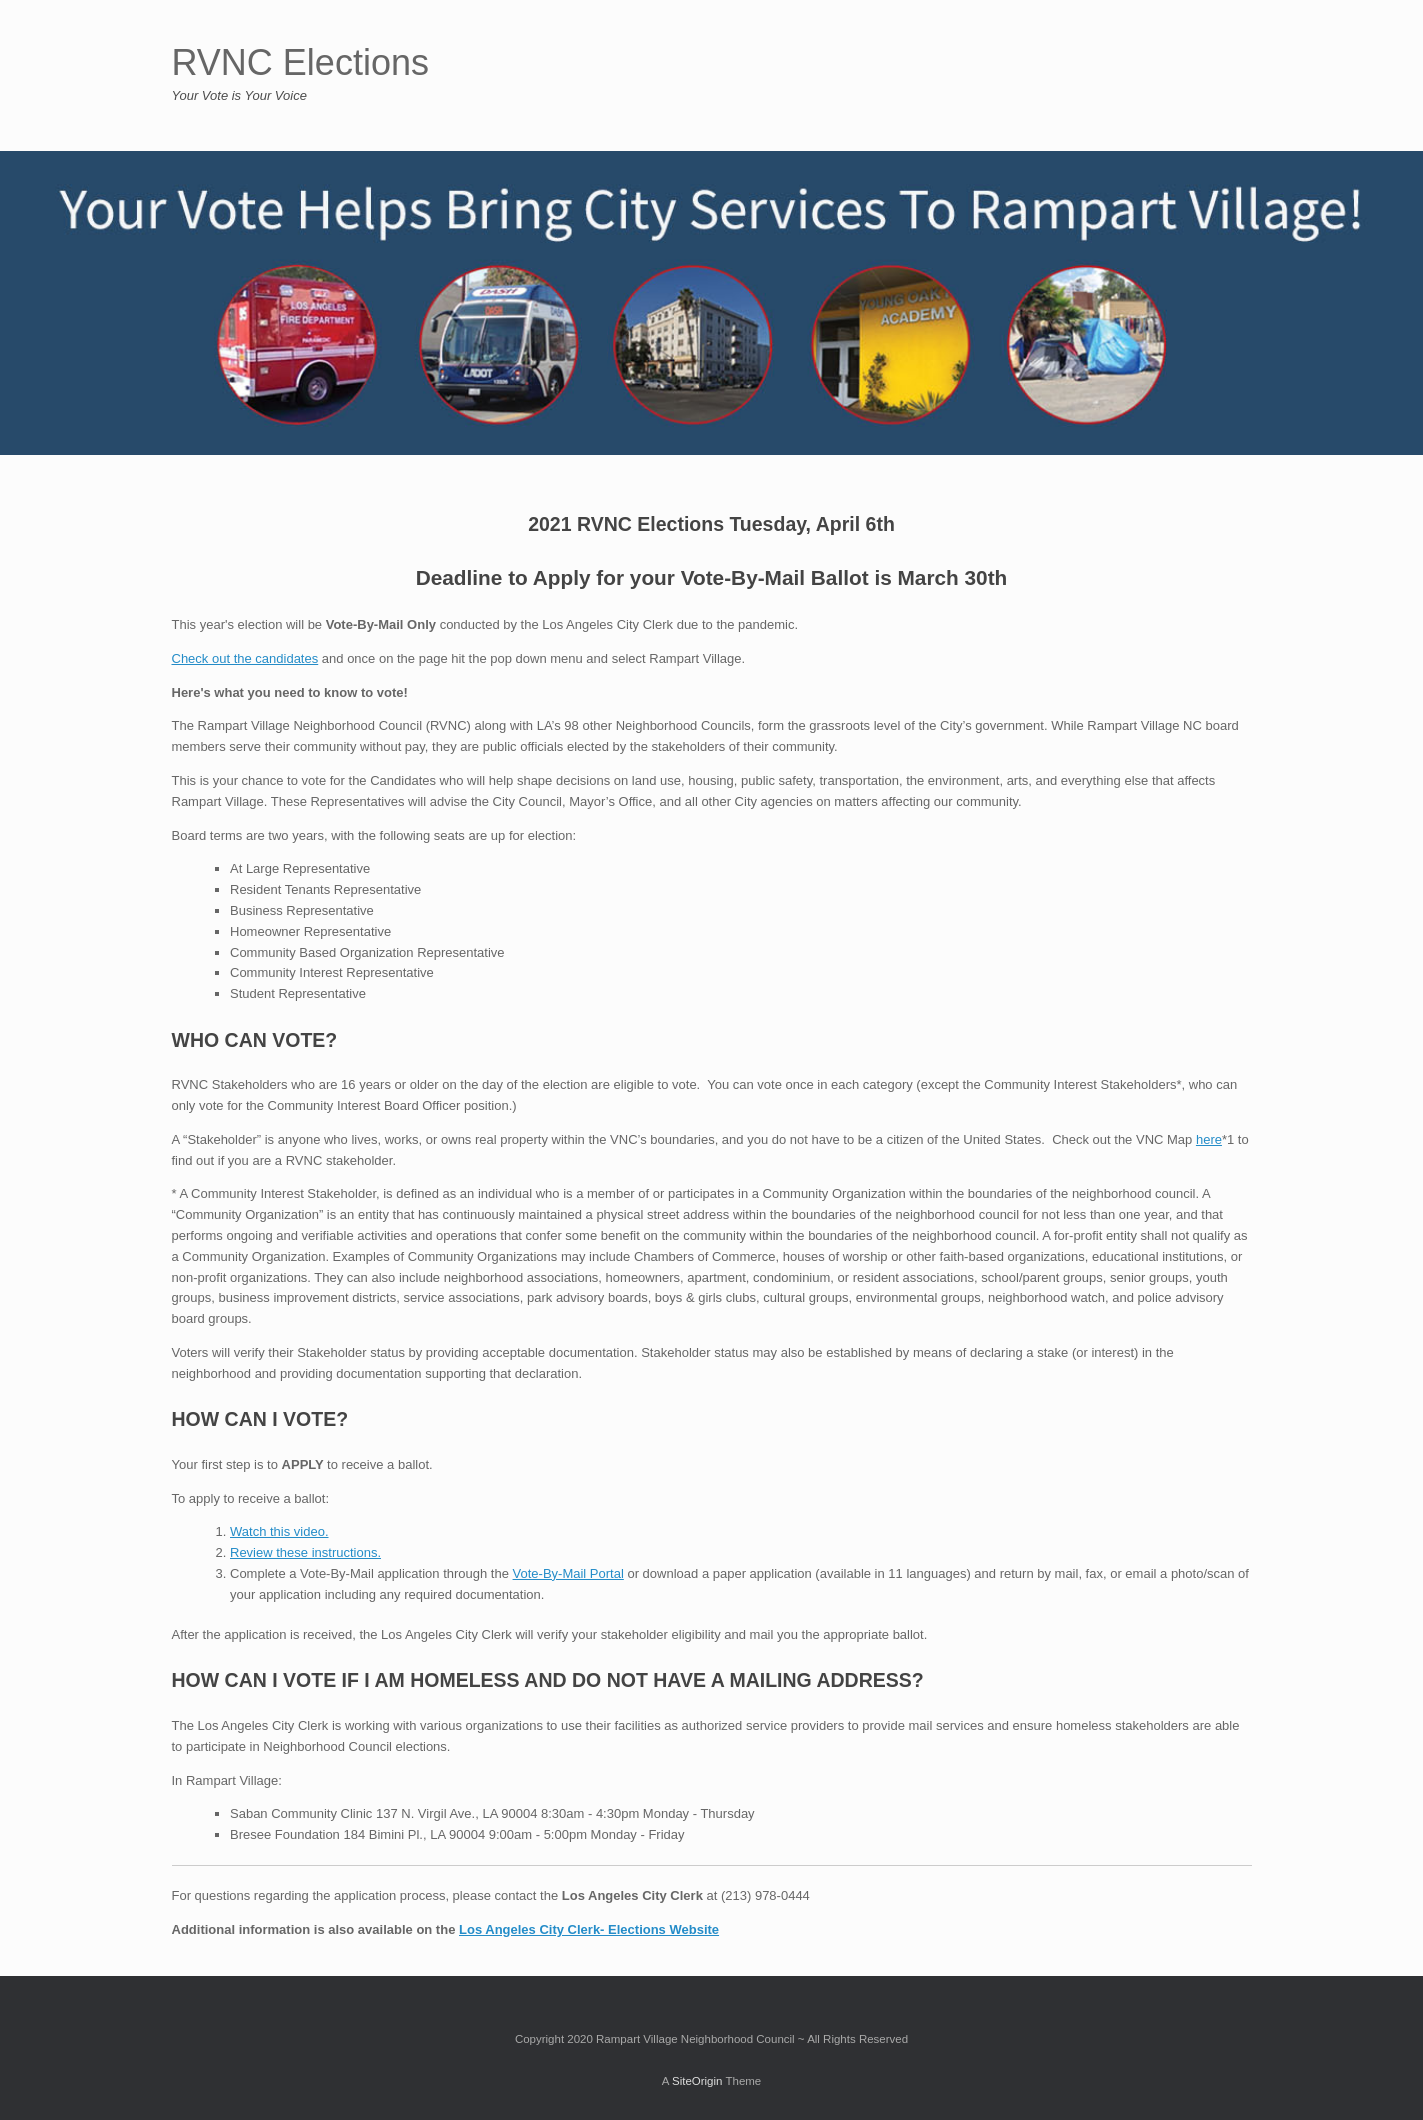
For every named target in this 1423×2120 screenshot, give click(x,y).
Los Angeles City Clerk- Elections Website (589, 1929)
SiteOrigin (697, 2081)
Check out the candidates (245, 658)
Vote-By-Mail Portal (568, 1573)
